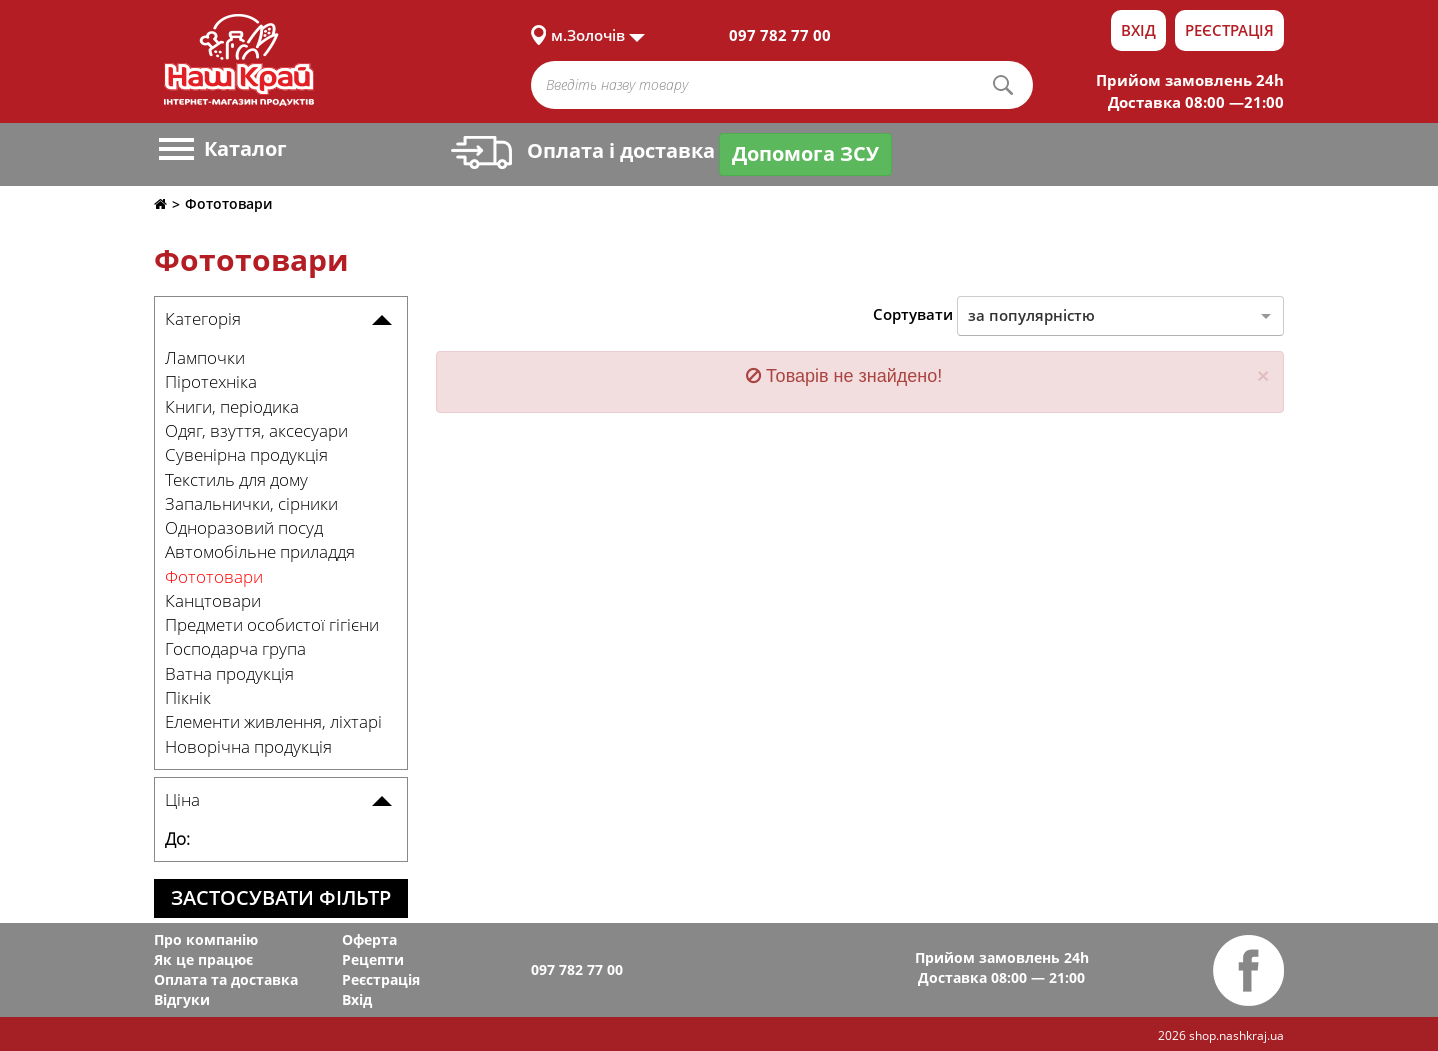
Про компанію (206, 939)
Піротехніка (211, 381)
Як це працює (203, 959)
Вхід (1138, 30)
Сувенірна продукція (246, 454)
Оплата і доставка (583, 150)
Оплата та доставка (226, 979)
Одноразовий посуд (244, 527)
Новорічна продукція (248, 746)
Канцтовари (213, 600)
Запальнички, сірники (251, 503)
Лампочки (205, 357)
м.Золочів (588, 35)
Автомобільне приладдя (260, 551)
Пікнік (188, 697)
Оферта (369, 939)
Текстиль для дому (236, 479)
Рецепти (373, 959)
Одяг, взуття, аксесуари (256, 430)
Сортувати (913, 314)
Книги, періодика (232, 406)
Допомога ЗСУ (805, 153)
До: (177, 838)
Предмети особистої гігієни (272, 624)
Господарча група (235, 648)
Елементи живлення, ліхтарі (273, 721)
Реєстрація (1229, 30)
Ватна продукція (229, 673)
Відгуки (182, 999)
